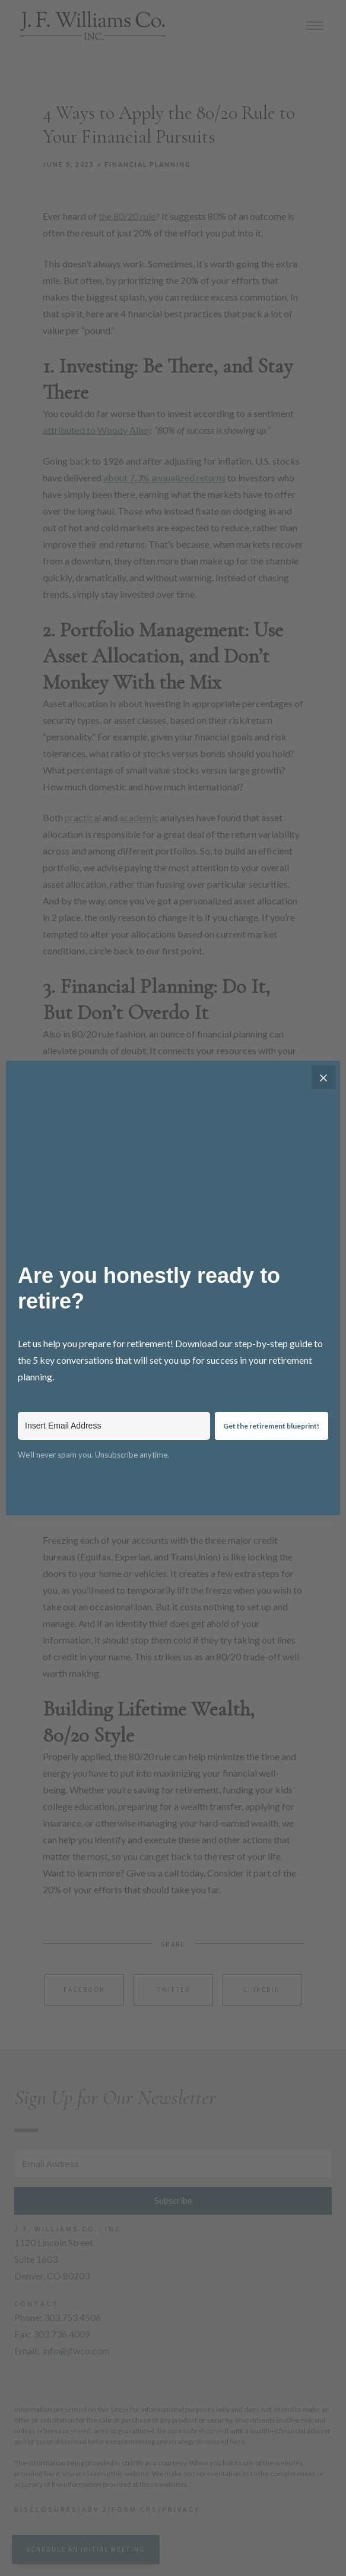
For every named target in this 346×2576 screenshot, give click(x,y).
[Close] (323, 1077)
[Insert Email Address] (114, 1426)
